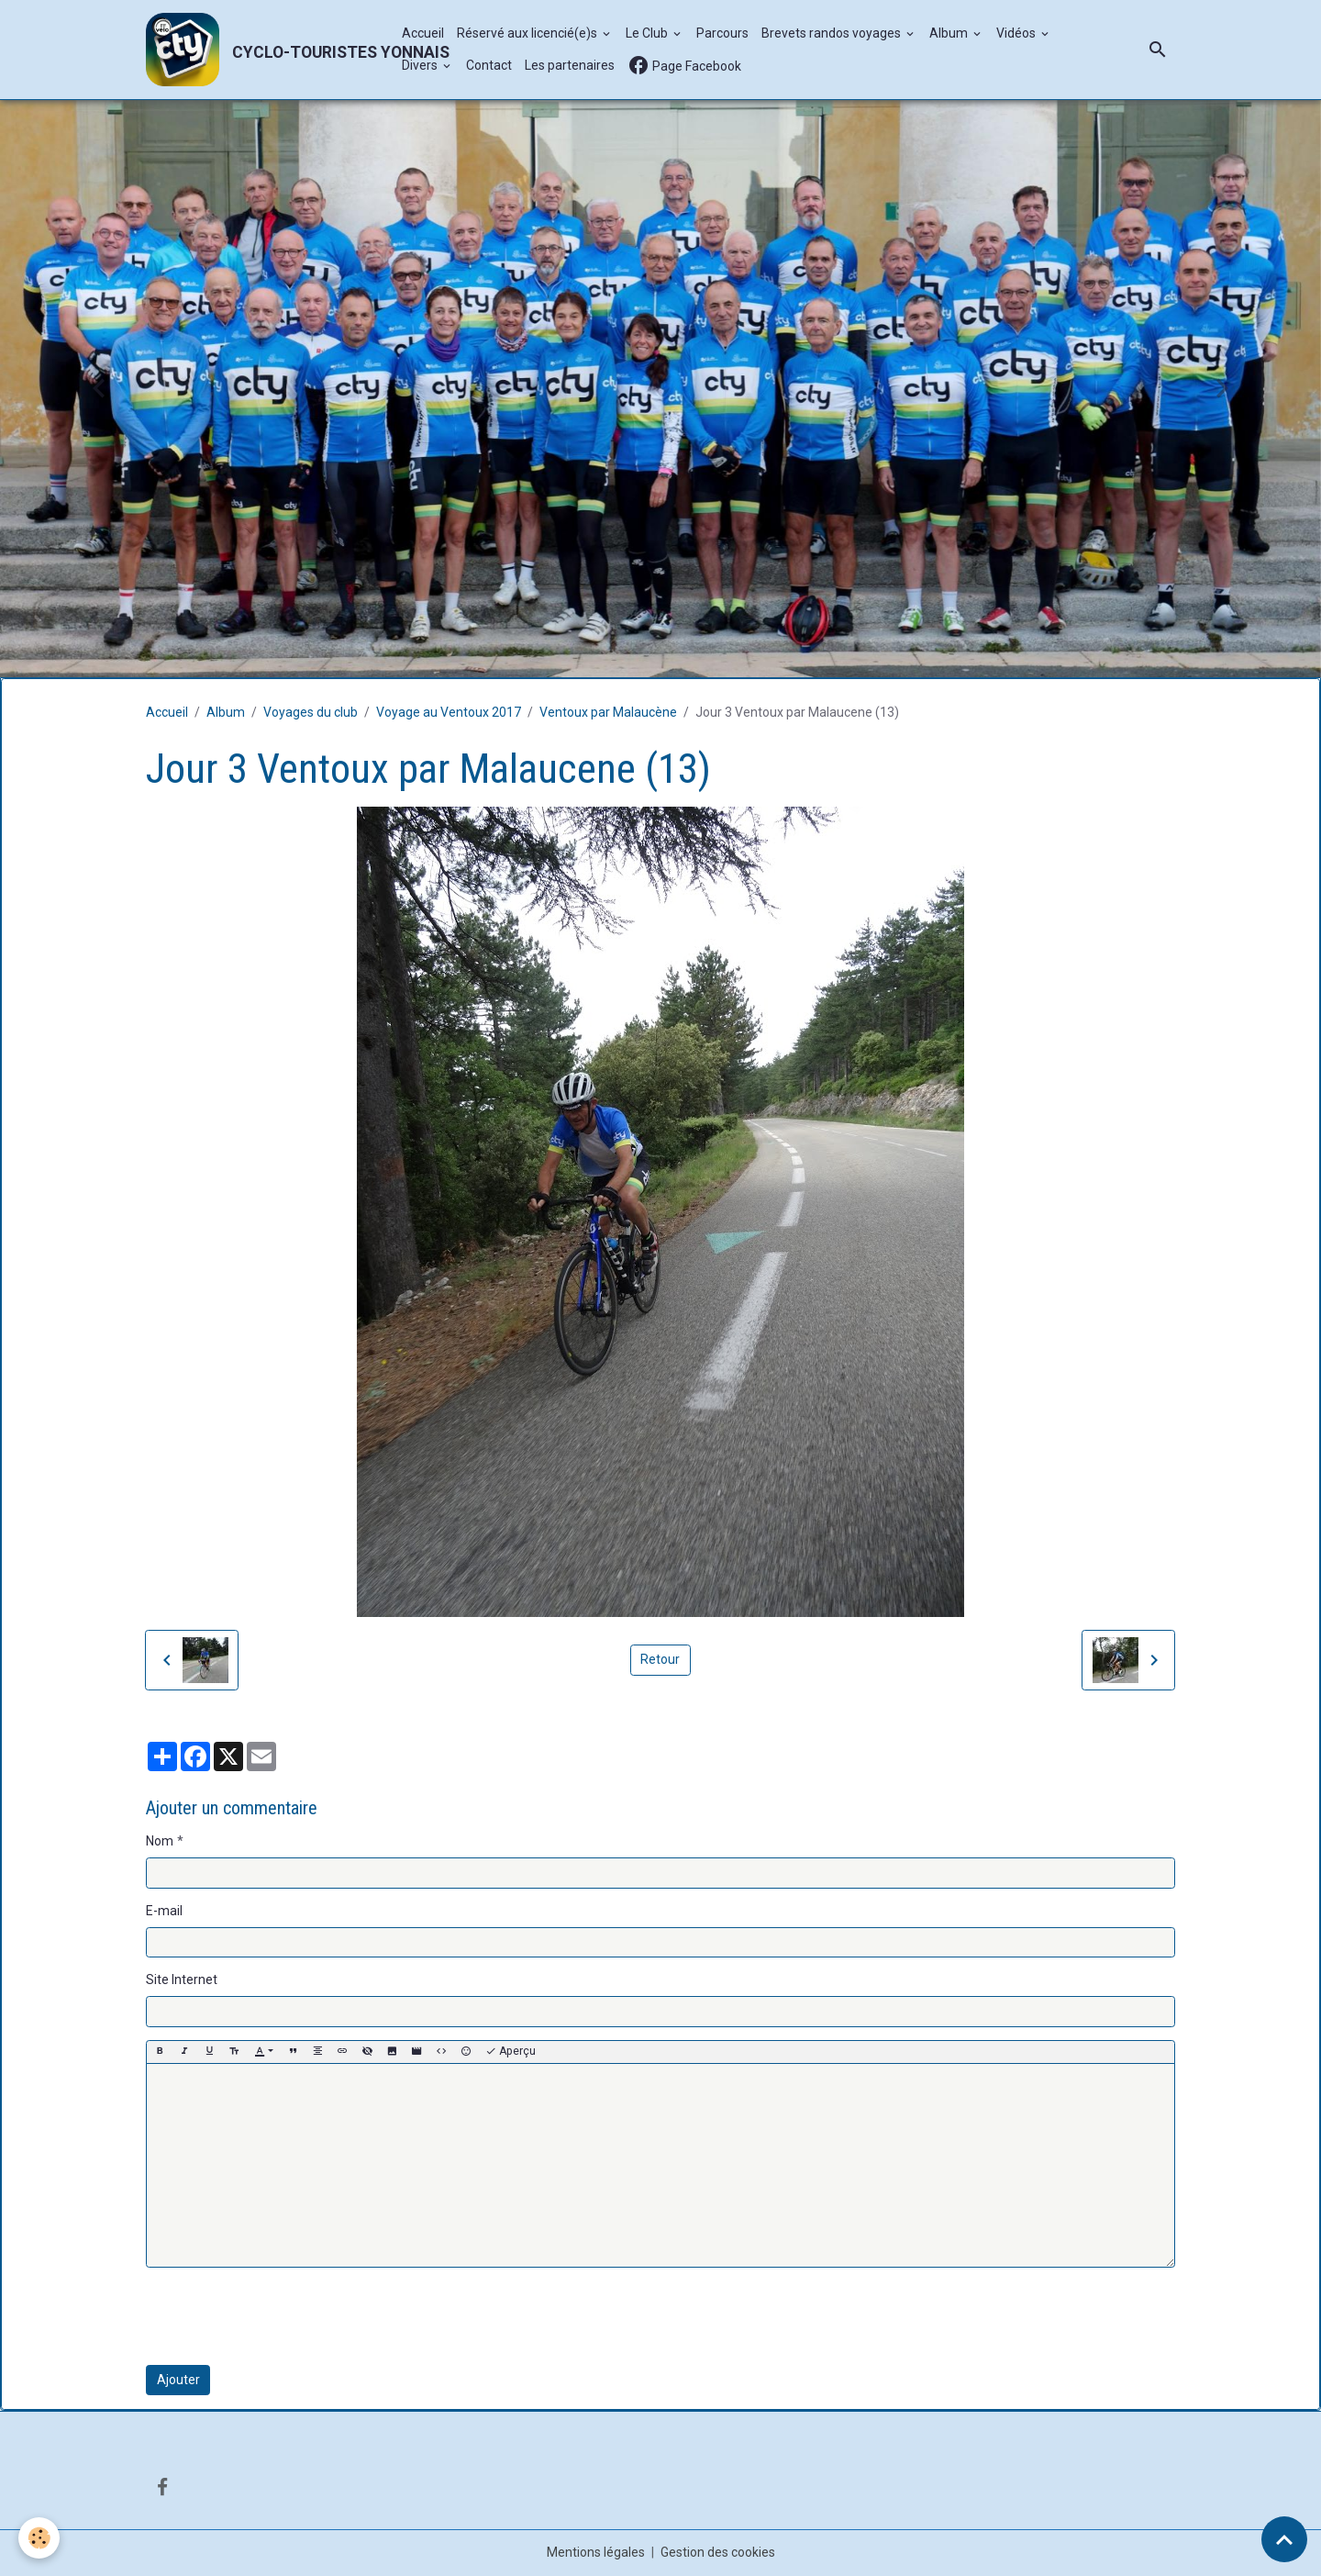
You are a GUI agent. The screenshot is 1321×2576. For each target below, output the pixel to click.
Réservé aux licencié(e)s (528, 33)
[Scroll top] (1284, 2539)
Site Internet (181, 1979)
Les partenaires (570, 65)
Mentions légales (596, 2552)
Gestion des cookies (717, 2552)
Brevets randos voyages (832, 33)
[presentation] (285, 2316)
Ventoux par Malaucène (608, 712)
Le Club (648, 33)
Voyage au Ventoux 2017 (448, 712)
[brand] (264, 49)
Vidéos (1017, 33)
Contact (489, 65)
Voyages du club (310, 712)
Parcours (722, 33)
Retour (660, 1659)
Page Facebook (684, 65)
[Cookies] (39, 2538)
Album (950, 33)
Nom (159, 1841)
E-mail (164, 1910)
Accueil (423, 33)
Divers (421, 65)
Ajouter (178, 2379)
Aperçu (510, 2051)
